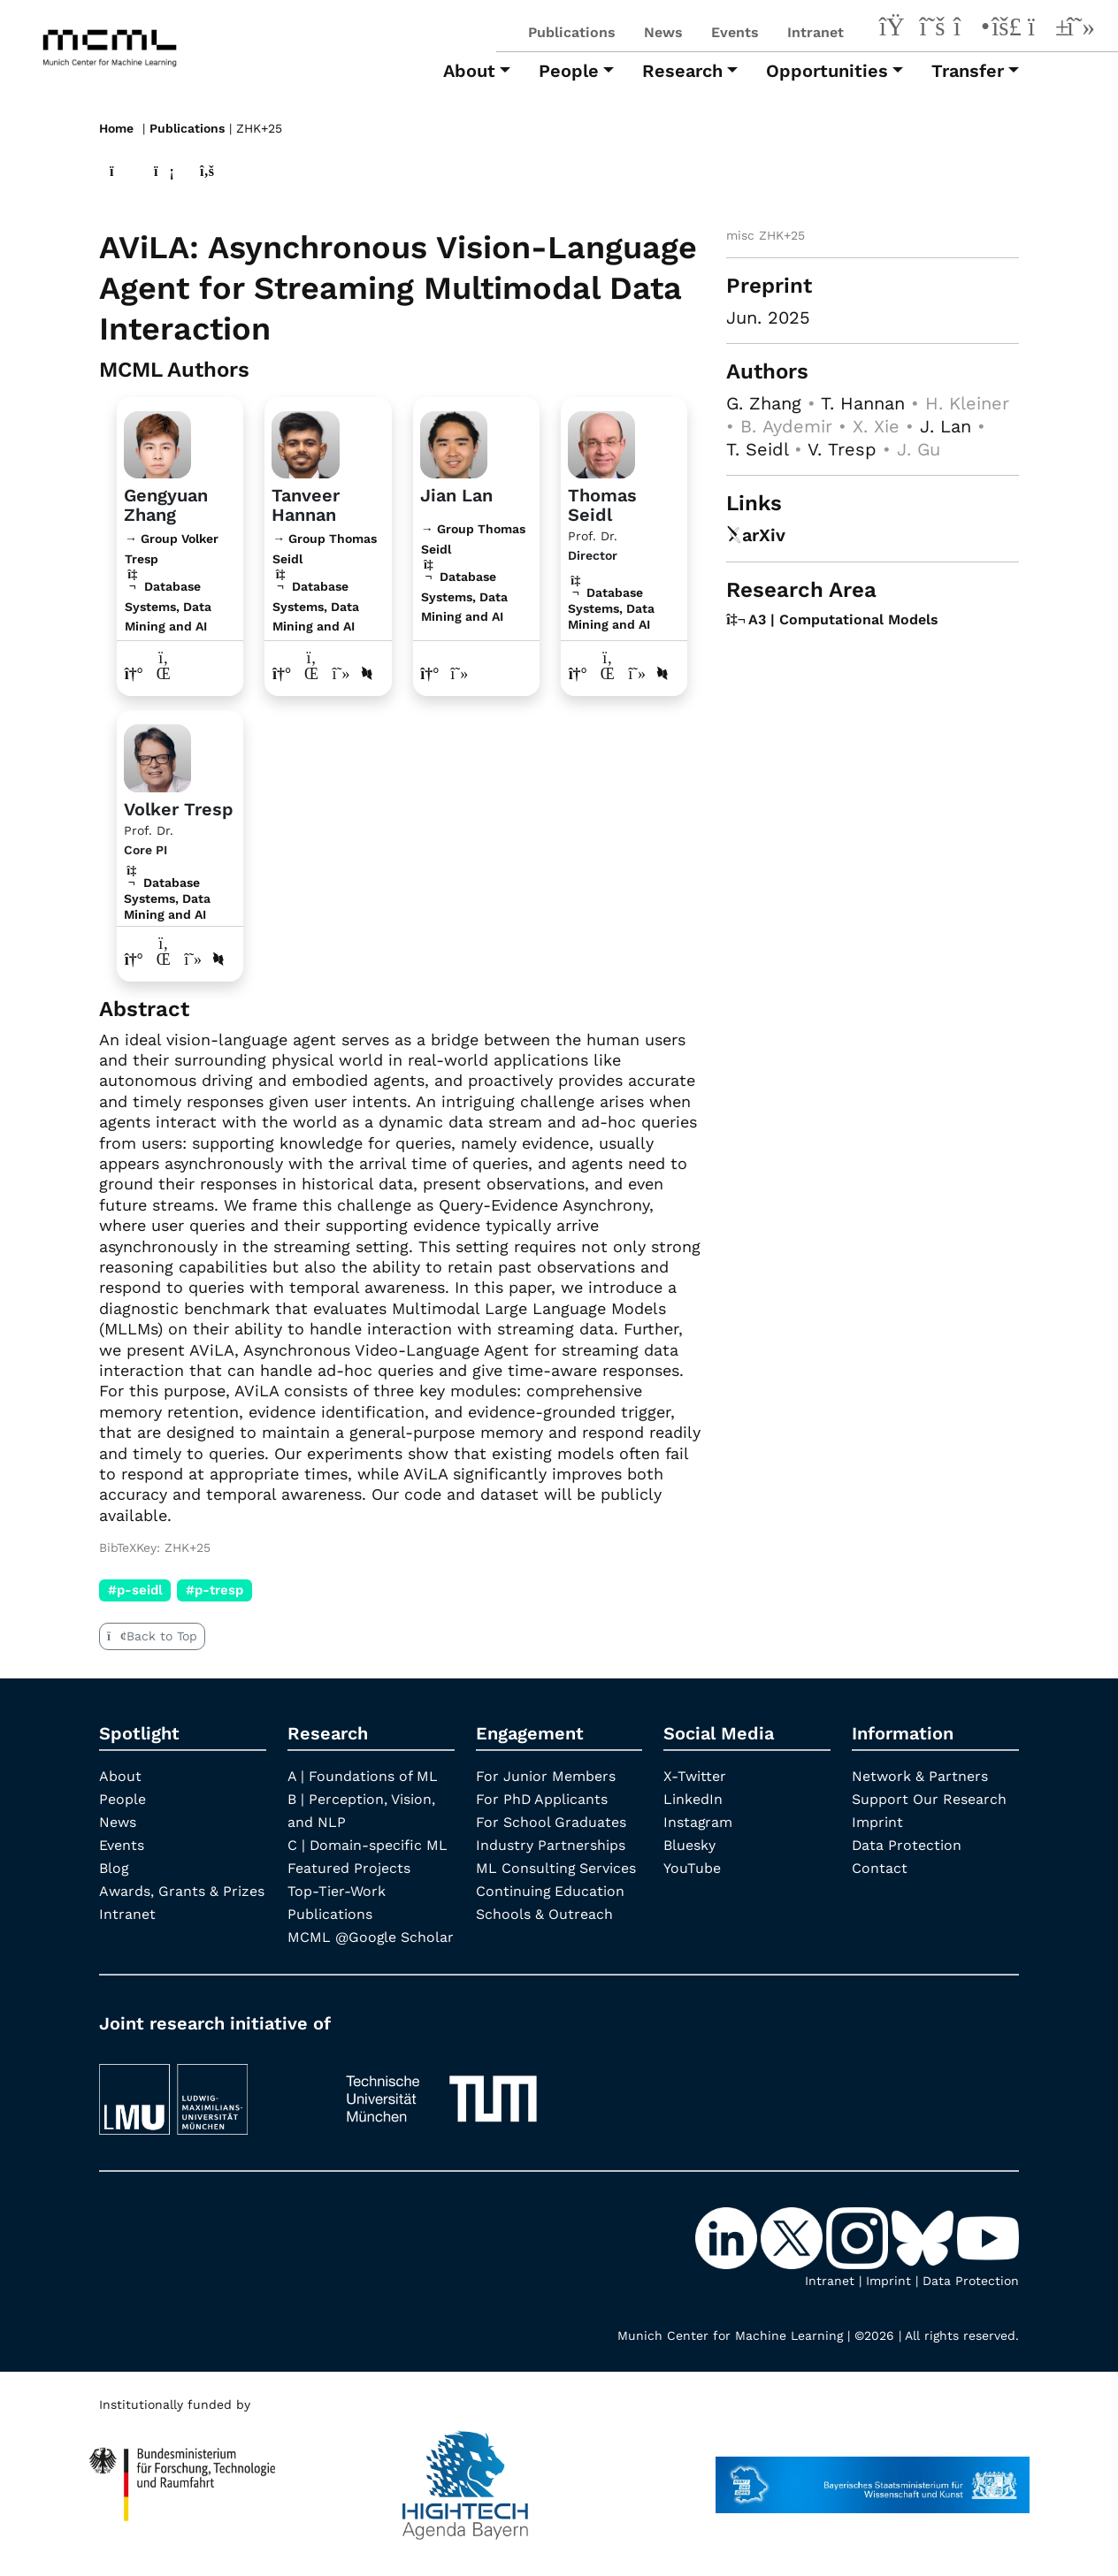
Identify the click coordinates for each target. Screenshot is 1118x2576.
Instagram (698, 1821)
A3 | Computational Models (832, 617)
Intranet (815, 32)
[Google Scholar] (1081, 29)
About (120, 1775)
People (122, 1798)
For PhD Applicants (542, 1798)
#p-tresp (214, 1589)
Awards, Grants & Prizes (181, 1890)
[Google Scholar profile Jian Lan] (459, 672)
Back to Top (152, 1635)
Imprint (877, 1821)
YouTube (692, 1867)
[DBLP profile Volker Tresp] (219, 958)
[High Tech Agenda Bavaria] (182, 2499)
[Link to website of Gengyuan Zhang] (134, 672)
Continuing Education (550, 1890)
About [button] (469, 70)
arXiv (755, 534)
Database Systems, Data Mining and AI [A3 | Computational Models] (611, 608)
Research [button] (682, 70)
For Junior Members (546, 1775)
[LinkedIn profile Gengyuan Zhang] (164, 672)
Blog (114, 1867)
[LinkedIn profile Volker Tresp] (164, 958)
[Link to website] (157, 441)
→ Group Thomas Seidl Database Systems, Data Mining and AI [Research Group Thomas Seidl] (324, 581)
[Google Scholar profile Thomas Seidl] (637, 672)
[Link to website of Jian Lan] (430, 672)
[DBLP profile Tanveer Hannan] (367, 672)
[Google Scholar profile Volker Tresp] (193, 958)
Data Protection (907, 1844)
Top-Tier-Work (336, 1890)
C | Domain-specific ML (367, 1844)
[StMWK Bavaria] (873, 2499)
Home (116, 128)
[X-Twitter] (932, 29)
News (663, 32)
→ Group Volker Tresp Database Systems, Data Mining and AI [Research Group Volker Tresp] (171, 581)
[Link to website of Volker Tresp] (134, 958)
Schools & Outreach (544, 1913)
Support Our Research (929, 1798)
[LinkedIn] (895, 29)
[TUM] (441, 2113)
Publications (572, 32)
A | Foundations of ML (362, 1775)
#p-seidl (135, 1589)
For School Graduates (551, 1821)
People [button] (569, 70)
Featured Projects (348, 1867)
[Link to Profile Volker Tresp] (157, 755)
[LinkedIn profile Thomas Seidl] (607, 672)
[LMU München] (206, 2113)
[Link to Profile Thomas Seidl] (601, 441)
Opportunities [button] (827, 70)
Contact (879, 1867)
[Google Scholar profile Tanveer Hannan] (341, 672)
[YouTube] (1044, 29)
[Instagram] (969, 29)
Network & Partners (920, 1775)
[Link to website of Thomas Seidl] (578, 672)
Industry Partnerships (550, 1844)
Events (735, 32)
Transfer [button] (967, 70)
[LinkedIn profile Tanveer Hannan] (312, 672)
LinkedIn (693, 1798)
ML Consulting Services (556, 1867)
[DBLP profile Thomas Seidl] (662, 672)
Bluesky (689, 1844)
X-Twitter (694, 1775)
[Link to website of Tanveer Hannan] (282, 672)
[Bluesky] (1006, 29)
